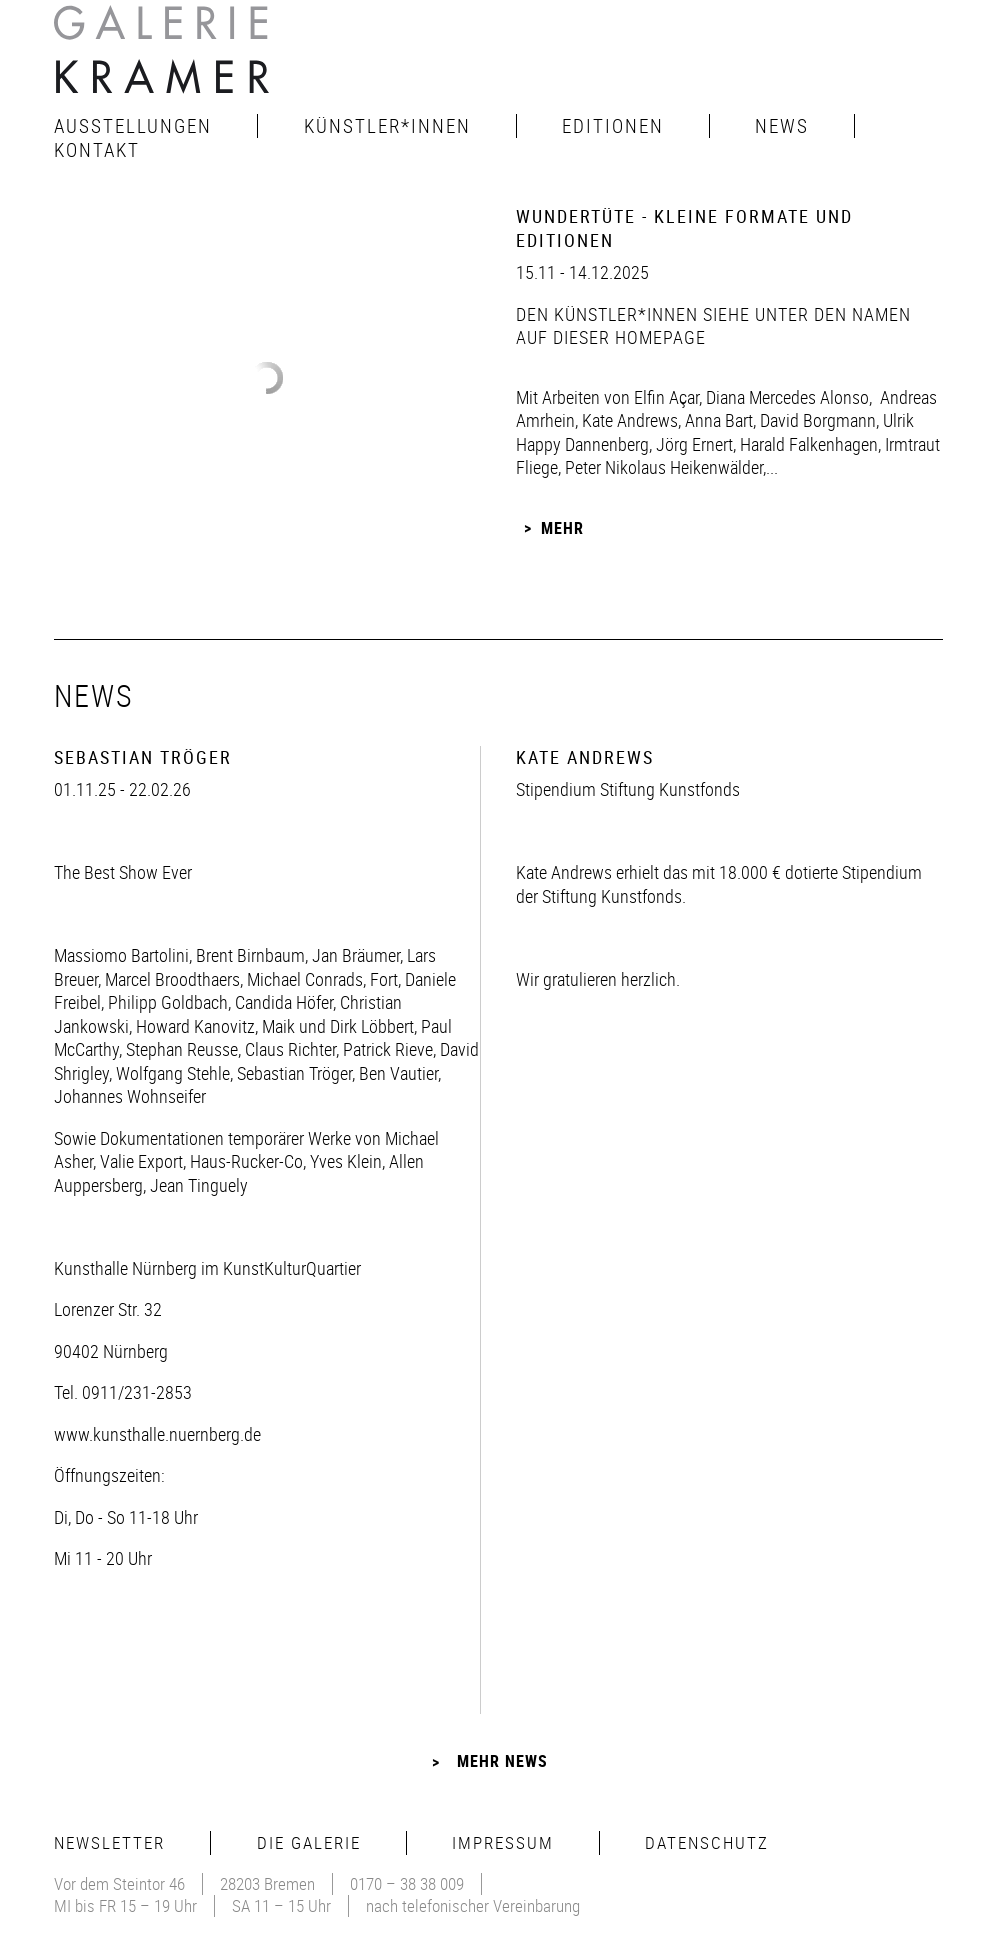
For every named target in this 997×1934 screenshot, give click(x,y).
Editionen (613, 126)
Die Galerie (309, 1842)
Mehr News (502, 1761)
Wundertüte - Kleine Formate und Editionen (684, 227)
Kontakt (97, 150)
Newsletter (109, 1842)
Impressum (503, 1842)
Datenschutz (707, 1842)
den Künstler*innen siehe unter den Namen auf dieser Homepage (713, 325)
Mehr (562, 528)
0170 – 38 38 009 (407, 1883)
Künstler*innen (387, 126)
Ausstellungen (133, 126)
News (782, 126)
